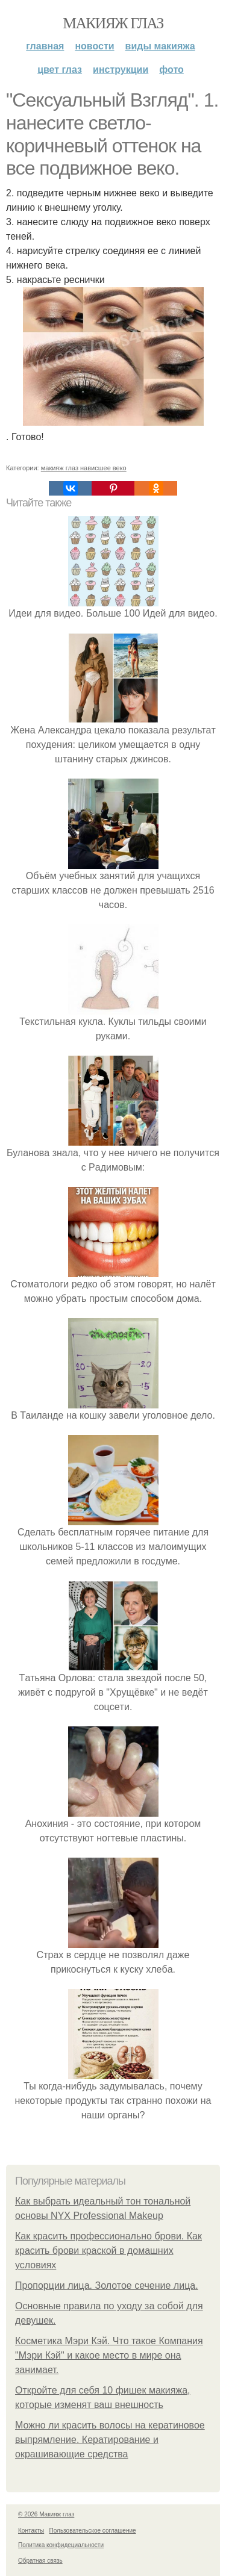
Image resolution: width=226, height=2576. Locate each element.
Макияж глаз (113, 23)
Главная (45, 46)
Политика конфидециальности (61, 2545)
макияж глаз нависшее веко (84, 467)
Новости (94, 46)
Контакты (31, 2530)
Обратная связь (40, 2560)
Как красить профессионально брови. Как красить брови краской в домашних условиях (108, 2250)
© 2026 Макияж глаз (46, 2514)
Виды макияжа (160, 46)
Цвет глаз (59, 69)
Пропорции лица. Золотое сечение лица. (106, 2285)
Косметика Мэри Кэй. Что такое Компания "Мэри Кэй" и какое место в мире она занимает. (109, 2355)
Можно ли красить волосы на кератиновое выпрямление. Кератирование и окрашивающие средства (110, 2439)
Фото (171, 69)
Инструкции (120, 69)
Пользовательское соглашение (92, 2530)
